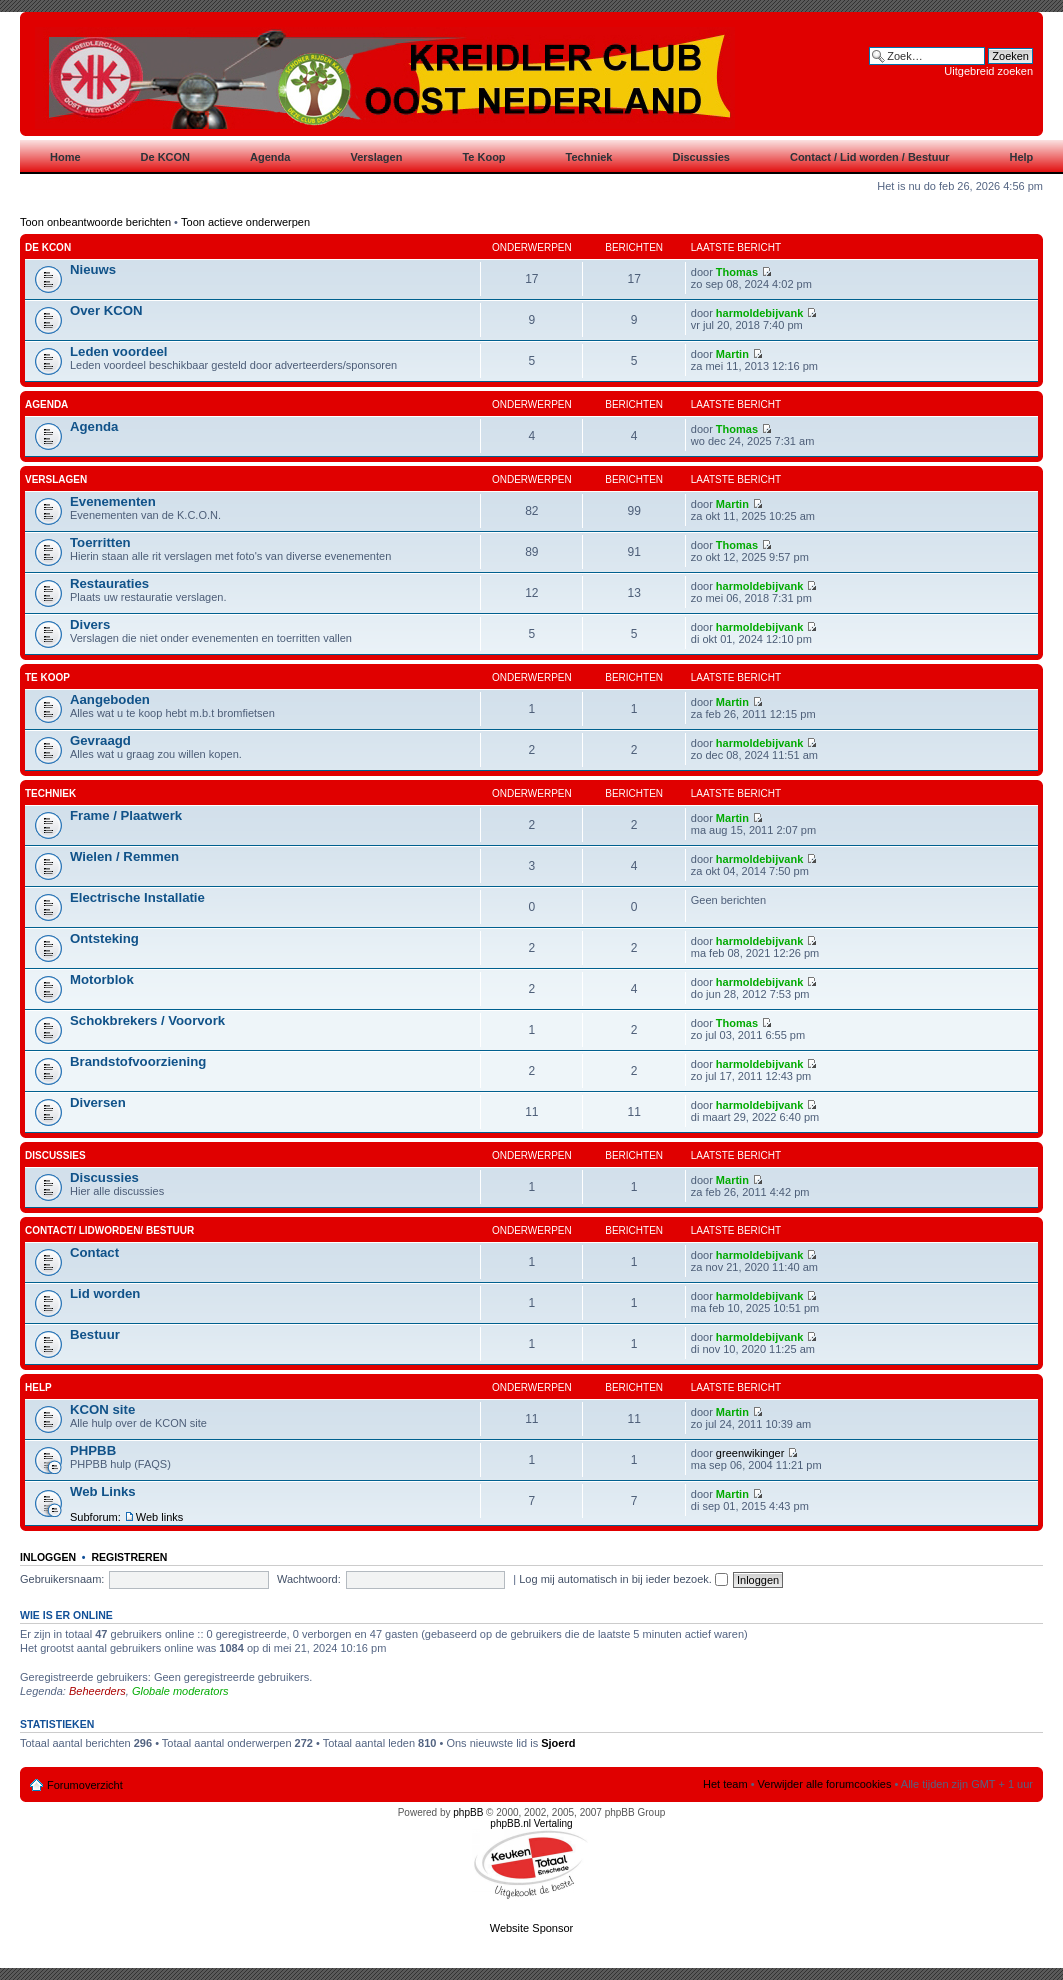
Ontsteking (104, 938)
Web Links (103, 1491)
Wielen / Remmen (124, 856)
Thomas (737, 272)
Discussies (55, 1155)
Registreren (129, 1557)
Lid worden (105, 1293)
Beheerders (97, 1691)
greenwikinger (750, 1453)
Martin (732, 354)
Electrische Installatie (137, 897)
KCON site (102, 1409)
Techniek (50, 793)
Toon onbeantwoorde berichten (95, 222)
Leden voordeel (118, 351)
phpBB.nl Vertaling (531, 1823)
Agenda (46, 404)
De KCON (48, 247)
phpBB (468, 1812)
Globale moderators (180, 1691)
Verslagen (56, 479)
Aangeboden (110, 699)
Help (38, 1387)
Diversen (98, 1102)
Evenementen (113, 501)
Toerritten (100, 542)
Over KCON (106, 310)
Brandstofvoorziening (138, 1061)
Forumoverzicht (85, 1785)
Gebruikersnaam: (62, 1579)
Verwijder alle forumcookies (825, 1784)
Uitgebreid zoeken (988, 71)
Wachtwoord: (309, 1579)
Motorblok (102, 979)
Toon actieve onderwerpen (245, 222)
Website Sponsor (532, 1928)
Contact (94, 1252)
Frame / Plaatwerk (126, 815)
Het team (725, 1784)
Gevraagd (100, 740)
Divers (90, 624)
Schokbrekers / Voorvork (147, 1020)
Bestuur (95, 1334)
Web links (159, 1517)
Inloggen (48, 1557)
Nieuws (93, 269)
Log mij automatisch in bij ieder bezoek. (623, 1579)
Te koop (47, 677)
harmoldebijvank (759, 313)
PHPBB (93, 1450)
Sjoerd (558, 1743)
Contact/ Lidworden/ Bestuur (109, 1230)
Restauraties (109, 583)
